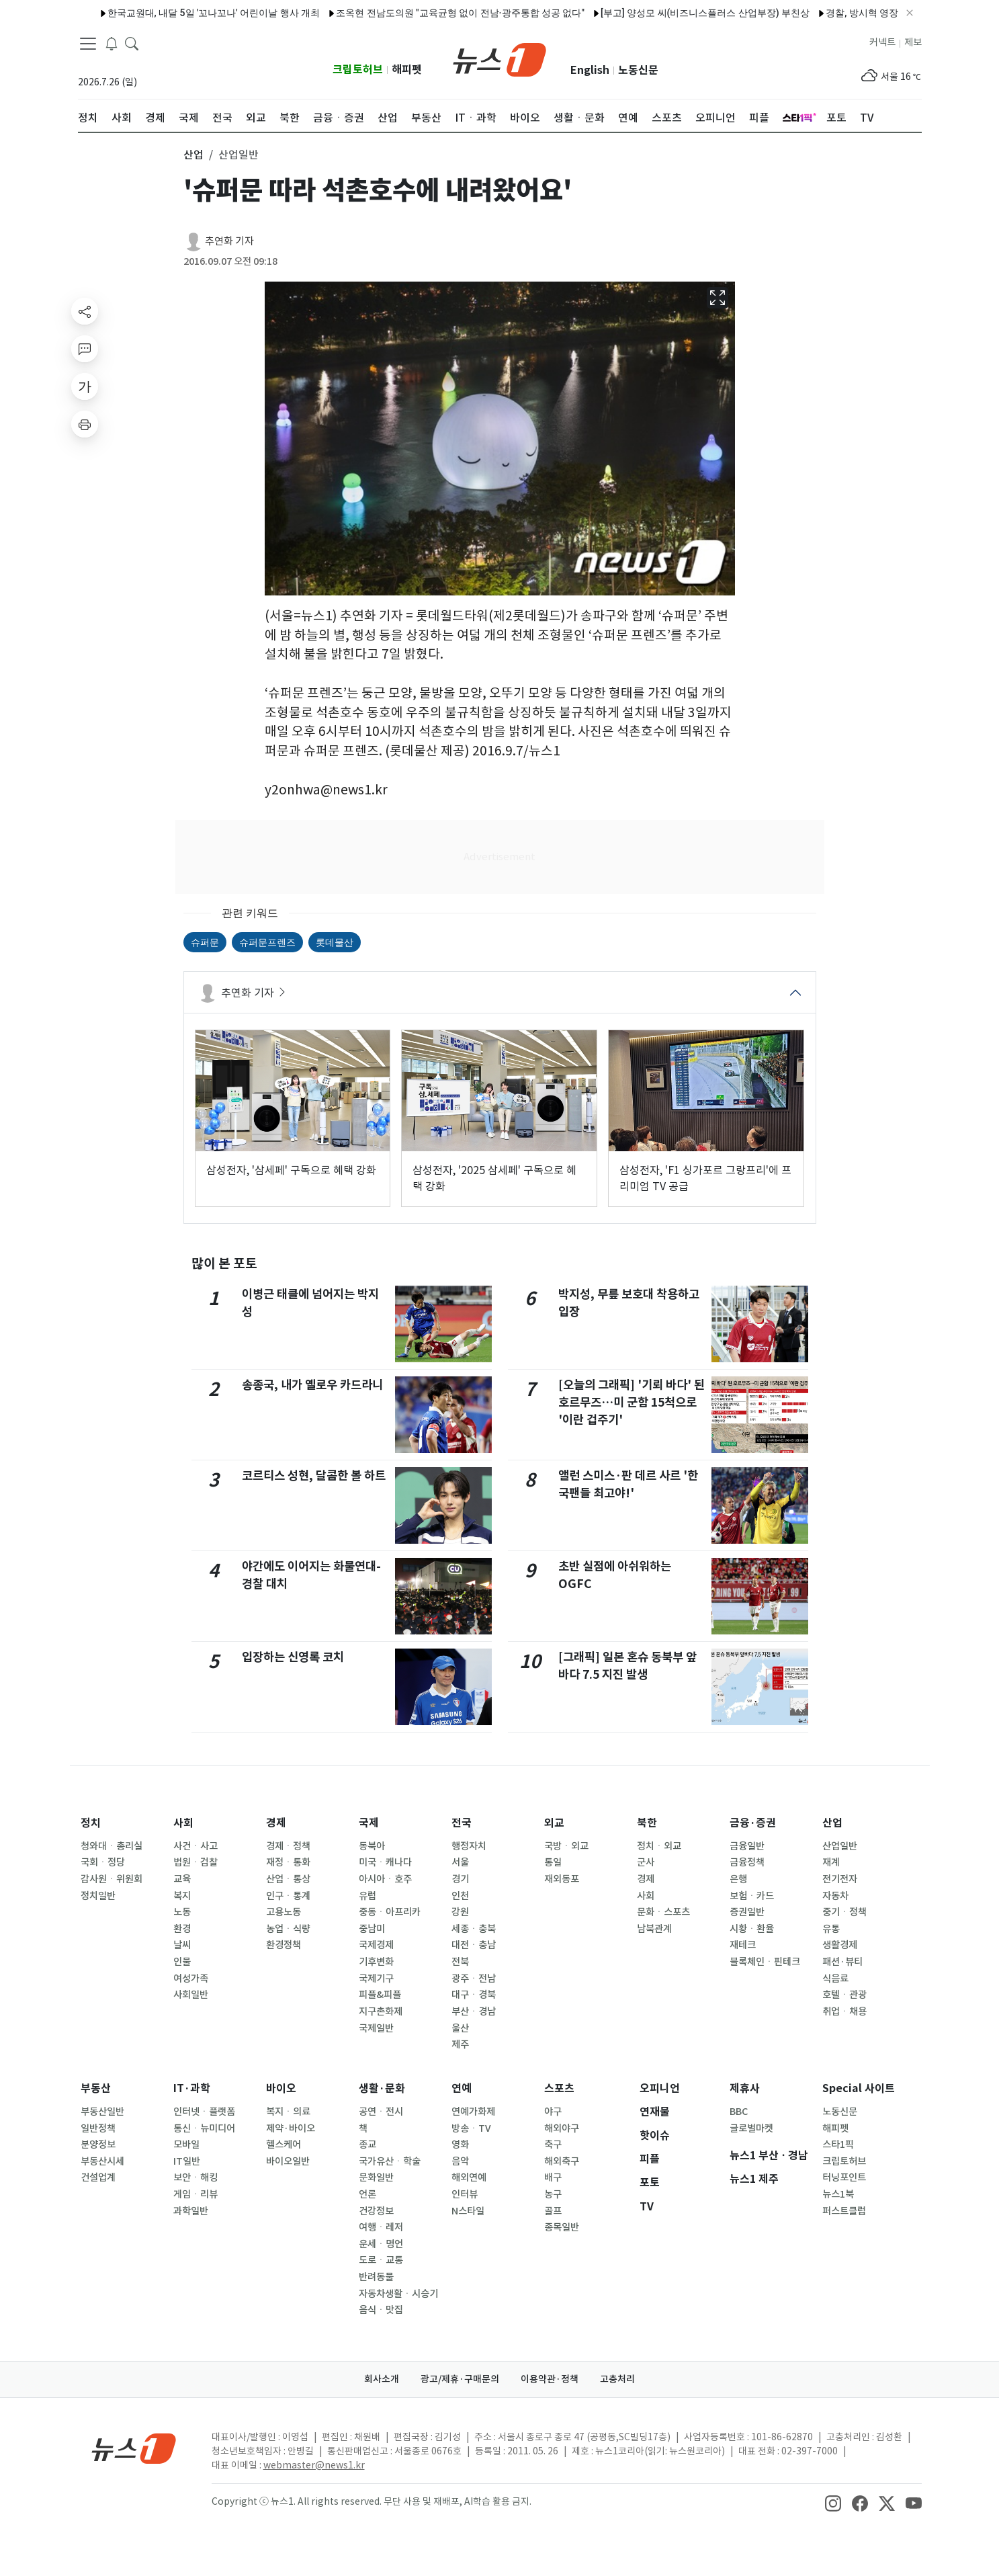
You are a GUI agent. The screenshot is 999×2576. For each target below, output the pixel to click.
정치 (91, 1823)
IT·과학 (191, 2088)
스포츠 (559, 2088)
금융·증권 (753, 1823)
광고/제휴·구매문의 (460, 2379)
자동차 (835, 1896)
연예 (461, 2088)
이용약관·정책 (549, 2379)
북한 (647, 1823)
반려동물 (376, 2277)
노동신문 (638, 70)
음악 (460, 2161)
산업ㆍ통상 (288, 1879)
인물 (182, 1962)
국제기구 (376, 1978)
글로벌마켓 (751, 2128)
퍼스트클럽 (844, 2211)
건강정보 (376, 2211)
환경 (182, 1929)
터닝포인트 (844, 2177)
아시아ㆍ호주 (385, 1879)
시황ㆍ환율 (752, 1929)
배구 (553, 2177)
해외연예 (468, 2177)
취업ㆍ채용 (844, 2011)
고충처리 (617, 2379)
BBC (739, 2112)
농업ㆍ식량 (288, 1929)
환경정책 (283, 1945)
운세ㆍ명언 (381, 2244)
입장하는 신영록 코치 (293, 1657)
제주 (460, 2044)
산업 (832, 1823)
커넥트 (882, 42)
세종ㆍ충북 (473, 1929)
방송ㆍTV (471, 2128)
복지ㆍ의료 (288, 2112)
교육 (182, 1879)
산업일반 (839, 1846)
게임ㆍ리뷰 (195, 2194)
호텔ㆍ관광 (844, 1995)
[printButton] (84, 424)
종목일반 (561, 2227)
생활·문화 (382, 2088)
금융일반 (747, 1846)
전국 (461, 1823)
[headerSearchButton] (131, 43)
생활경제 (839, 1945)
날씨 (182, 1945)
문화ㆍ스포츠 (663, 1912)
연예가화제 (473, 2112)
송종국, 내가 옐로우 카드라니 (312, 1385)
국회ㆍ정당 (103, 1862)
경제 (276, 1823)
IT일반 (186, 2161)
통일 (553, 1862)
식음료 (835, 1978)
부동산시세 (102, 2161)
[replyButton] (84, 348)
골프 (553, 2211)
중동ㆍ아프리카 (390, 1912)
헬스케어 (283, 2144)
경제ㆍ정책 (288, 1846)
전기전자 (839, 1879)
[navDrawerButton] (88, 43)
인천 (460, 1896)
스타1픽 (838, 2144)
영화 (460, 2144)
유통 (831, 1929)
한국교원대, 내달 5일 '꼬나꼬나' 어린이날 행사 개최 (177, 12)
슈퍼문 (205, 942)
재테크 (743, 1945)
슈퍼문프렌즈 (267, 942)
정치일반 (98, 1896)
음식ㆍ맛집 (381, 2310)
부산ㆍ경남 (473, 2011)
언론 (367, 2194)
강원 (460, 1912)
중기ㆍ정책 (844, 1912)
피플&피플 (380, 1995)
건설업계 (98, 2177)
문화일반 (376, 2177)
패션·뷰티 (842, 1962)
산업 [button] (193, 154)
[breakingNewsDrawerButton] (111, 43)
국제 (369, 1823)
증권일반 (747, 1912)
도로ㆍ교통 (381, 2260)
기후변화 (376, 1962)
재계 (831, 1862)
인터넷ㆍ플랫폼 (204, 2112)
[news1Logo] (134, 2448)
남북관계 (654, 1929)
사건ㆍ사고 (195, 1846)
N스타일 (467, 2211)
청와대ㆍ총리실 (111, 1846)
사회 (183, 1823)
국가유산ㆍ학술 (390, 2161)
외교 (554, 1823)
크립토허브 (358, 70)
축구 (553, 2144)
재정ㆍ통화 (288, 1862)
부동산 (96, 2088)
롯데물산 (334, 942)
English (589, 70)
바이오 (281, 2088)
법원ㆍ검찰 (195, 1862)
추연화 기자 (229, 241)
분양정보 (98, 2144)
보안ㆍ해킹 (195, 2177)
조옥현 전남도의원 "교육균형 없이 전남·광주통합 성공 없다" (424, 12)
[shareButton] (84, 311)
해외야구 (561, 2128)
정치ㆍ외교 (659, 1846)
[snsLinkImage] (833, 2502)
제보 (913, 42)
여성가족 (190, 1978)
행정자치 (468, 1846)
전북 (460, 1962)
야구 (553, 2112)
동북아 (372, 1846)
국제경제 (376, 1945)
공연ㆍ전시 (381, 2112)
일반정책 (98, 2128)
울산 (460, 2028)
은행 (738, 1879)
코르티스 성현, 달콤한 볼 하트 (314, 1475)
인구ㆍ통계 (288, 1896)
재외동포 (561, 1879)
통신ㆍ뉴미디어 (204, 2128)
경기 (460, 1879)
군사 (645, 1862)
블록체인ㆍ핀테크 (765, 1962)
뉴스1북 (838, 2194)
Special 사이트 (858, 2088)
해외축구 (561, 2161)
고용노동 (283, 1912)
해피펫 (407, 70)
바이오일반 (288, 2161)
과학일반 (190, 2211)
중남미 (372, 1929)
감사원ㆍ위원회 (111, 1879)
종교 (367, 2144)
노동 (182, 1912)
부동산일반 (102, 2112)
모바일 (186, 2144)
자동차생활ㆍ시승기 (398, 2294)
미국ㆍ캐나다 (385, 1862)
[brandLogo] (499, 58)
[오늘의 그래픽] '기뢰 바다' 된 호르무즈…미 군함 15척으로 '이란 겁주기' (631, 1402)
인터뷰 (464, 2194)
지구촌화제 (380, 2011)
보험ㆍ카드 (752, 1896)
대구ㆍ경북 (473, 1995)
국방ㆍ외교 (566, 1846)
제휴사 (745, 2088)
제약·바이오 (290, 2128)
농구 (553, 2194)
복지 (182, 1896)
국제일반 (376, 2028)
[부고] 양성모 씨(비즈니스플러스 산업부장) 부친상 (669, 12)
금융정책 (747, 1862)
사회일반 (190, 1995)
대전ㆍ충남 (473, 1945)
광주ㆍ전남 (473, 1978)
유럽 (367, 1896)
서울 (460, 1862)
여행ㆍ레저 (381, 2227)
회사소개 (381, 2379)
